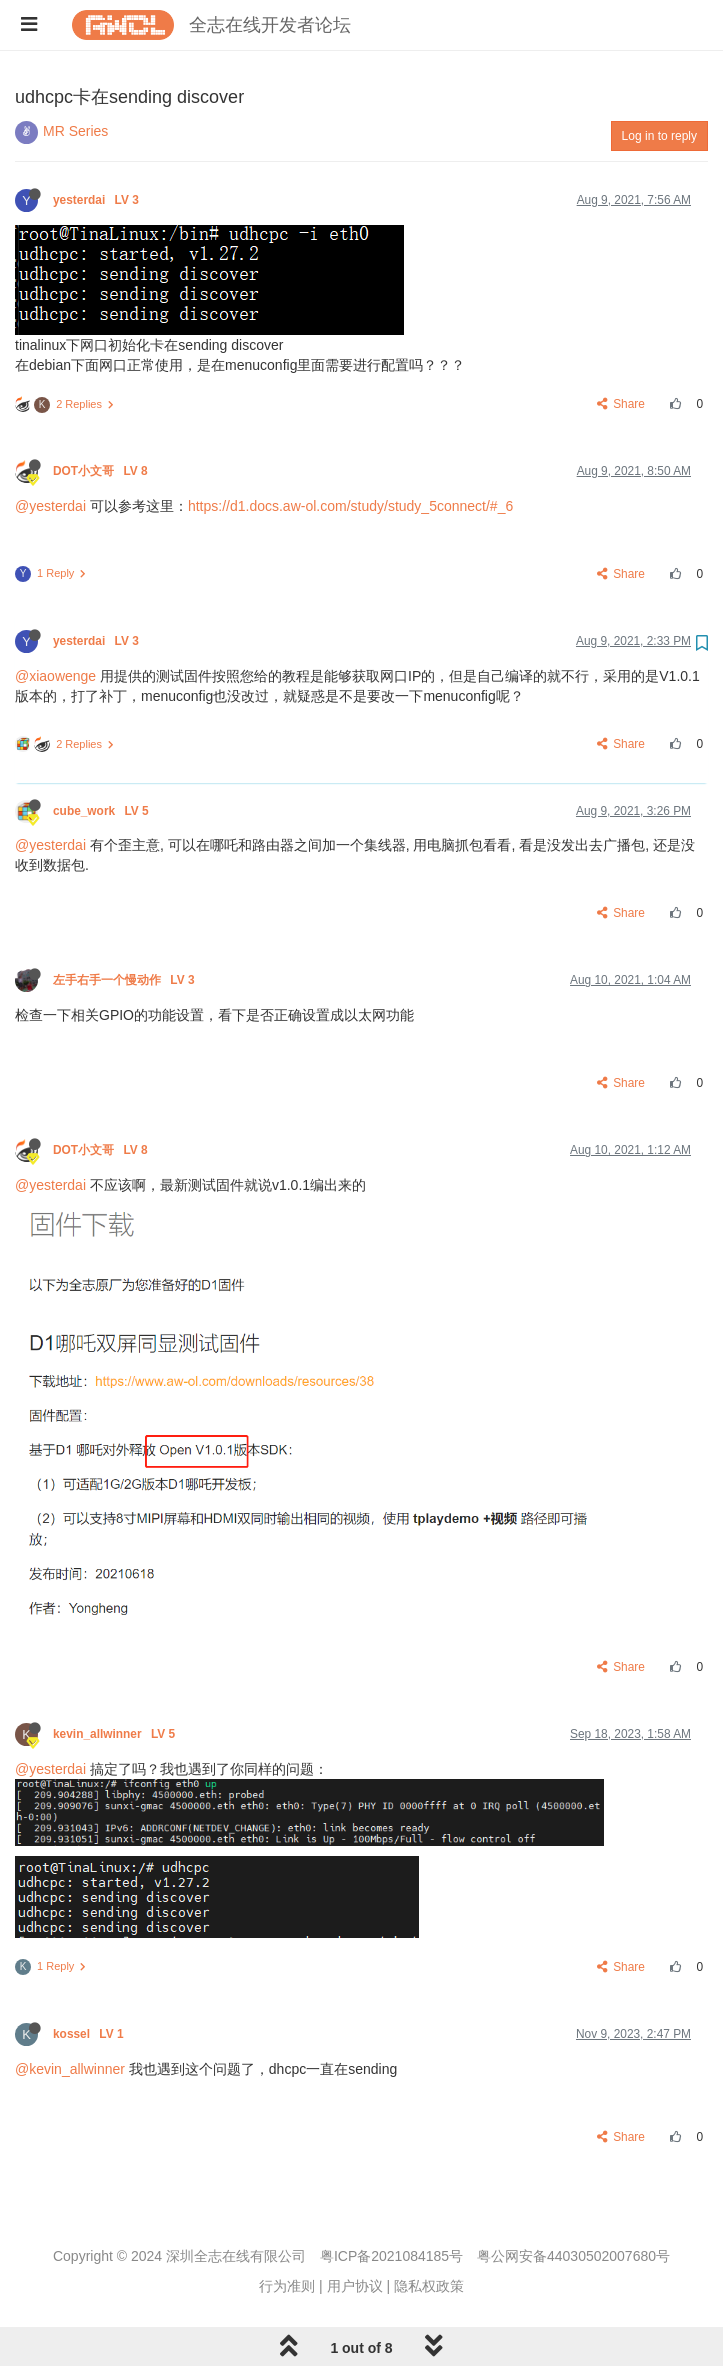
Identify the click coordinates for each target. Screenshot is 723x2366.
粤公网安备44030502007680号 (573, 2256)
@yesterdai (50, 506)
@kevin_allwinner (70, 2069)
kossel (90, 2034)
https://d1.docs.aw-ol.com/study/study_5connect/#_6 (350, 506)
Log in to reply (659, 136)
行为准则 (287, 2286)
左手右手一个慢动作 (125, 980)
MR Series (75, 131)
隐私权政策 (429, 2286)
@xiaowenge (55, 676)
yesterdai (97, 200)
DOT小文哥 (102, 471)
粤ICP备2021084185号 (391, 2256)
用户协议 (355, 2286)
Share (621, 404)
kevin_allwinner (115, 1734)
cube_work (102, 811)
